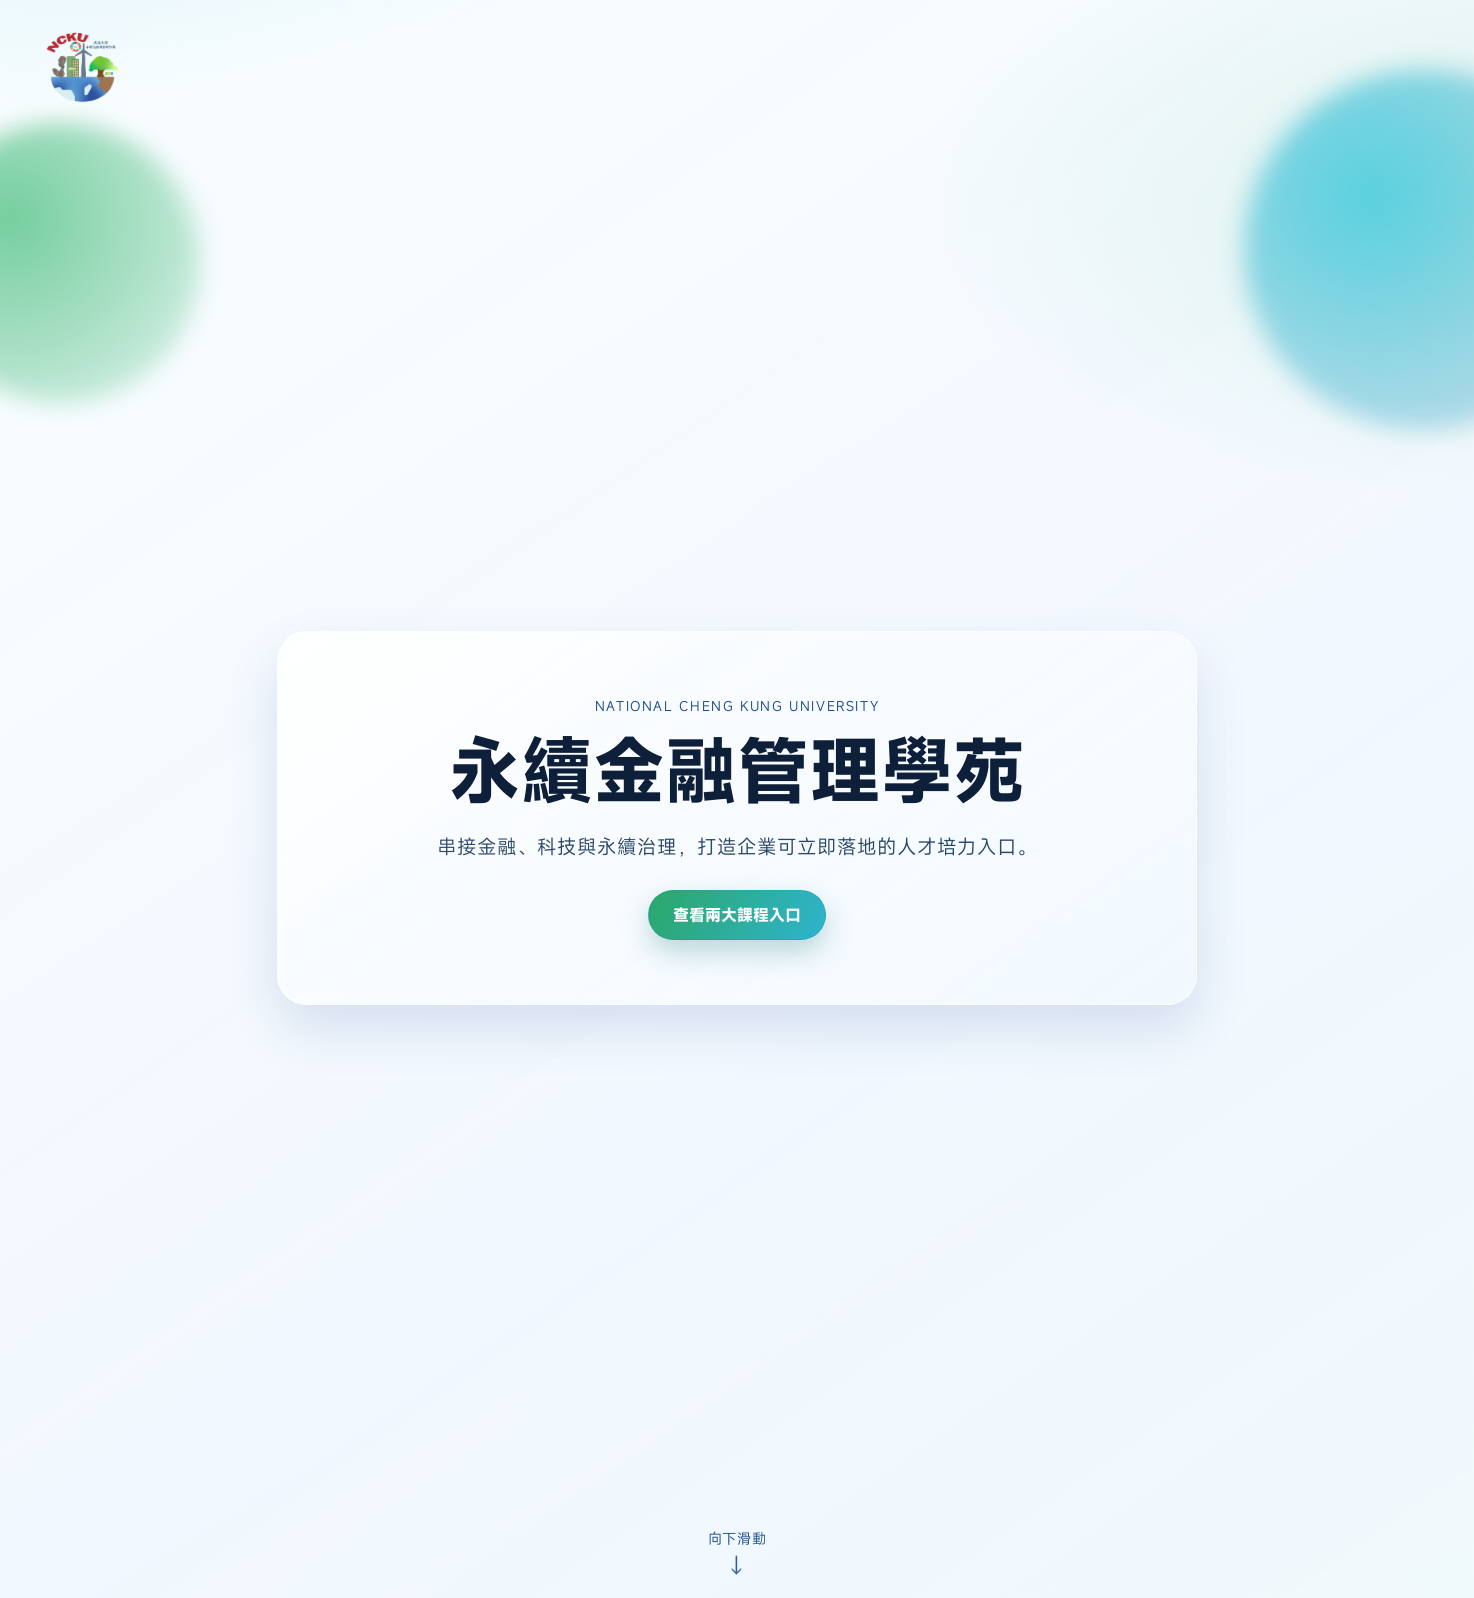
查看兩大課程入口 (737, 915)
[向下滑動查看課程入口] (737, 1551)
